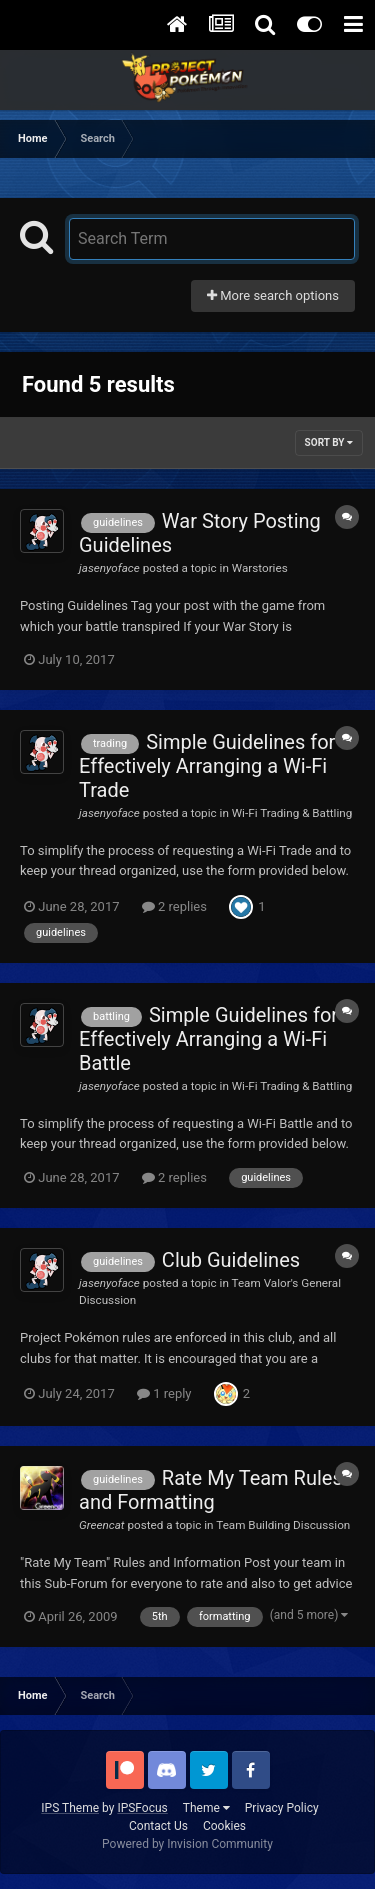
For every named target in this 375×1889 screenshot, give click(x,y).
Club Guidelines (231, 1260)
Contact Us (158, 1826)
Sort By (329, 442)
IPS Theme (70, 1808)
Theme (206, 1808)
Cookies (224, 1826)
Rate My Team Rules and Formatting (211, 1490)
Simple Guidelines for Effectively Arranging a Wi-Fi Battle (208, 1039)
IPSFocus (142, 1808)
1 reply (164, 1393)
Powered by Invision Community (187, 1844)
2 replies (174, 906)
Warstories (260, 568)
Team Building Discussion (283, 1525)
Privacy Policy (282, 1808)
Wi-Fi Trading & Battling (292, 813)
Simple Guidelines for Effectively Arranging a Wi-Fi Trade (207, 766)
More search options (273, 295)
